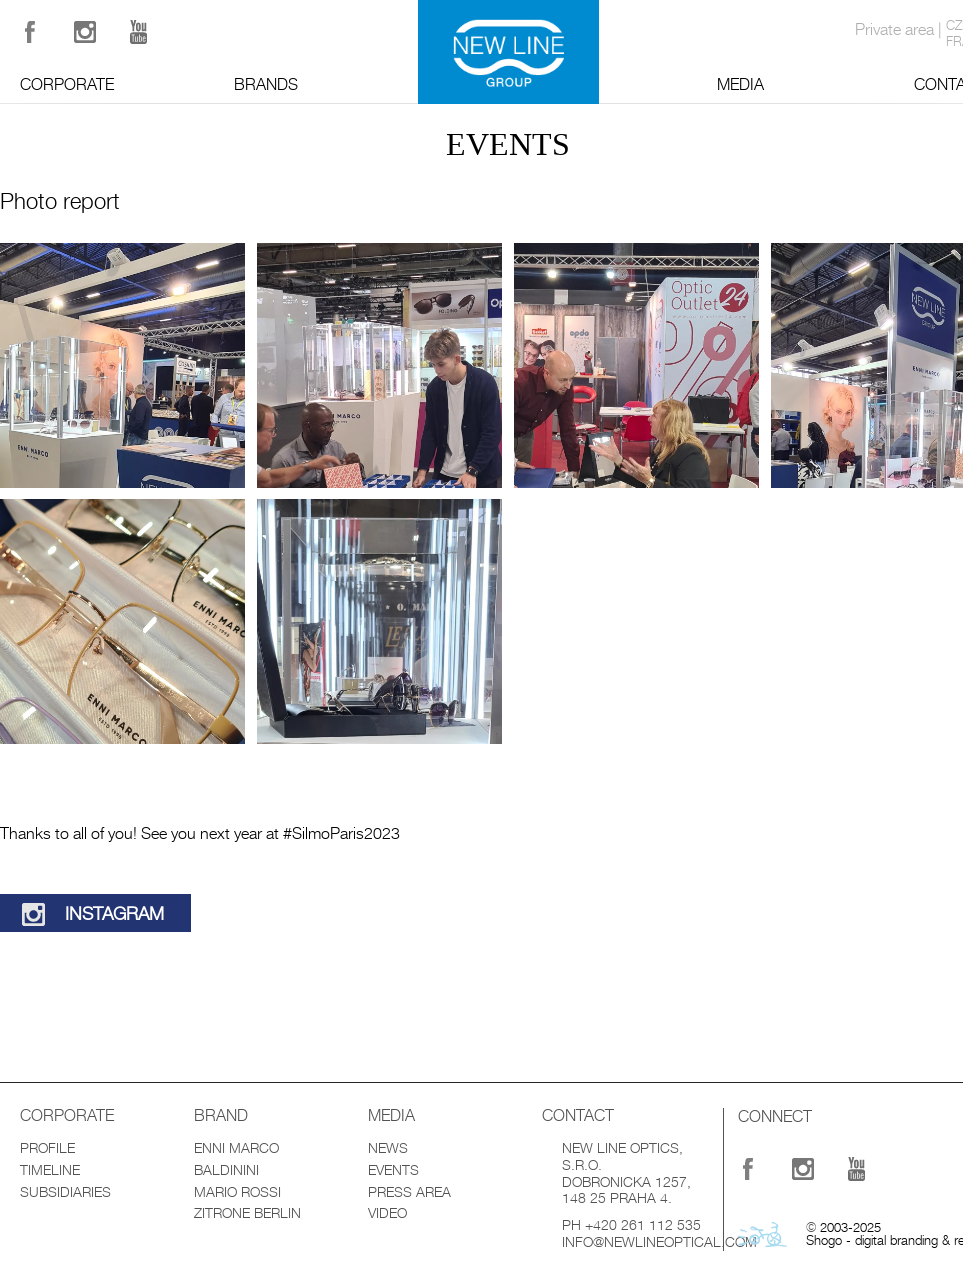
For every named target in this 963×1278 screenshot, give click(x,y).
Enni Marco (236, 1148)
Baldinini (226, 1170)
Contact (578, 1116)
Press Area (409, 1192)
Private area (894, 30)
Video (387, 1213)
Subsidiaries (65, 1192)
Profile (47, 1148)
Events (393, 1170)
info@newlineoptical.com (659, 1242)
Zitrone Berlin (247, 1213)
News (388, 1148)
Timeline (50, 1170)
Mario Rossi (237, 1192)
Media (740, 85)
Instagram (114, 914)
